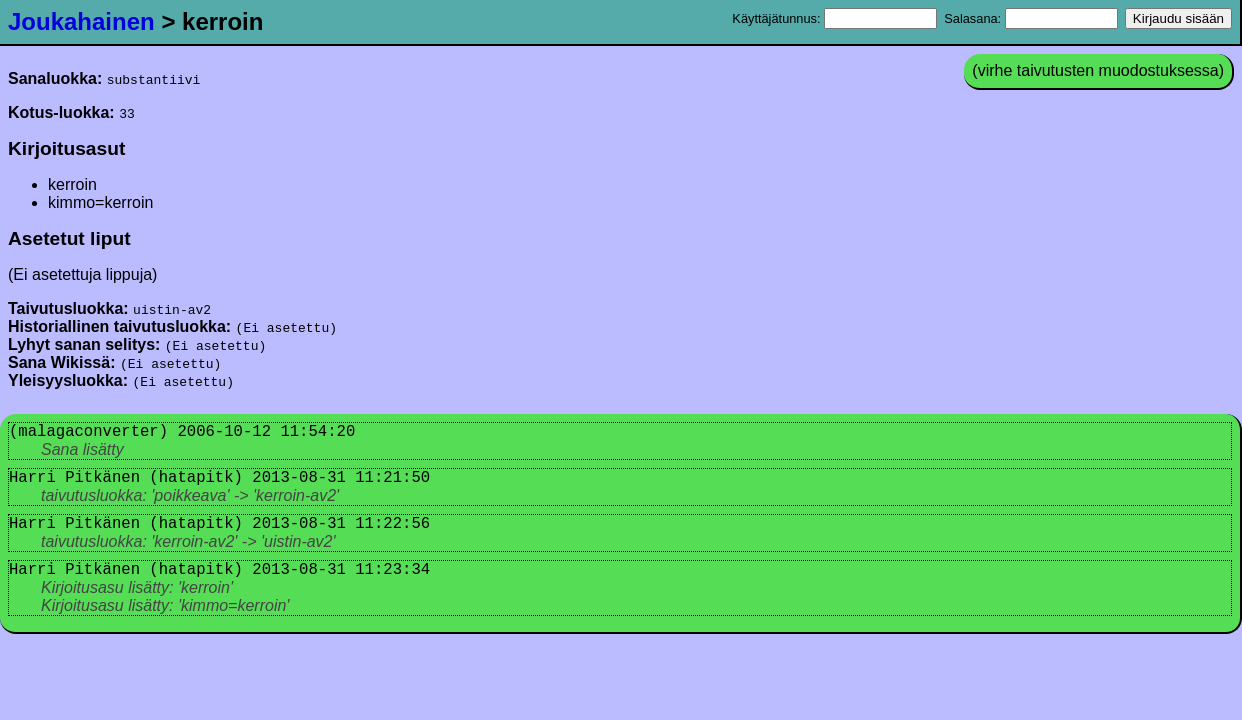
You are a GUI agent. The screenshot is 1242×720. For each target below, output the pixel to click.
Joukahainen (81, 21)
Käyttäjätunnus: (834, 18)
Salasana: (1030, 18)
